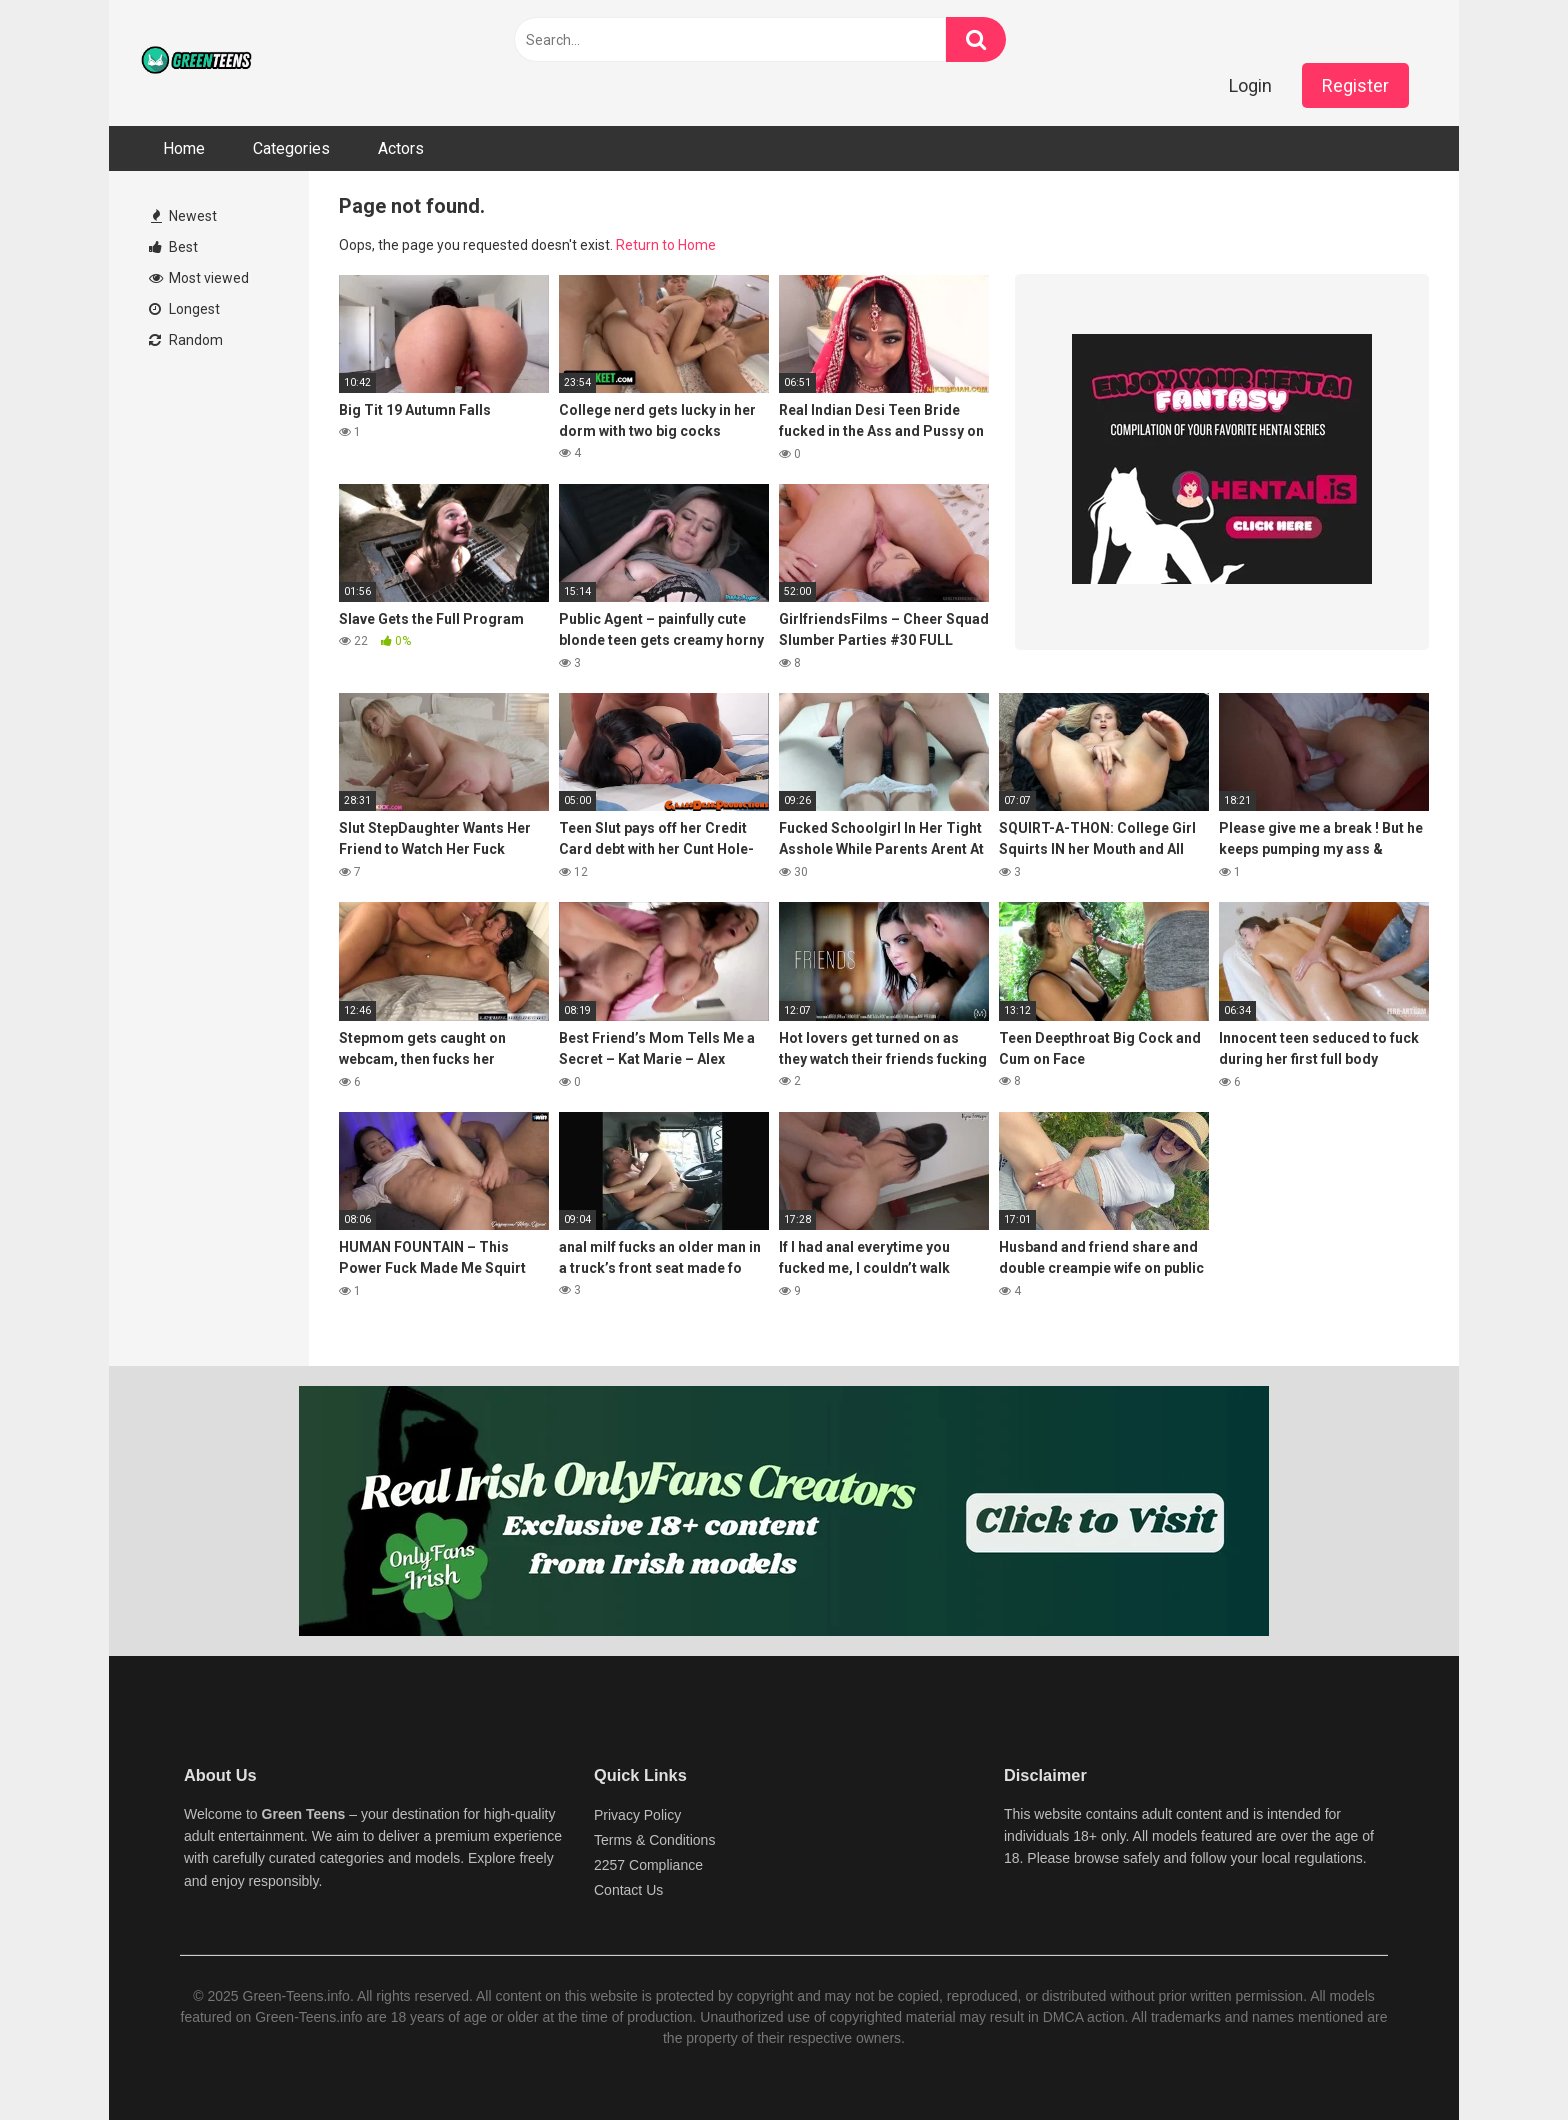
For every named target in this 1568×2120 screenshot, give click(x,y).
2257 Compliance (648, 1865)
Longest (184, 309)
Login (1250, 85)
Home (184, 148)
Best (173, 247)
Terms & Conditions (654, 1840)
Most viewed (199, 278)
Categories (291, 148)
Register (1355, 85)
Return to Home (666, 245)
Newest (184, 216)
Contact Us (628, 1890)
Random (186, 340)
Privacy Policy (637, 1815)
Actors (401, 148)
